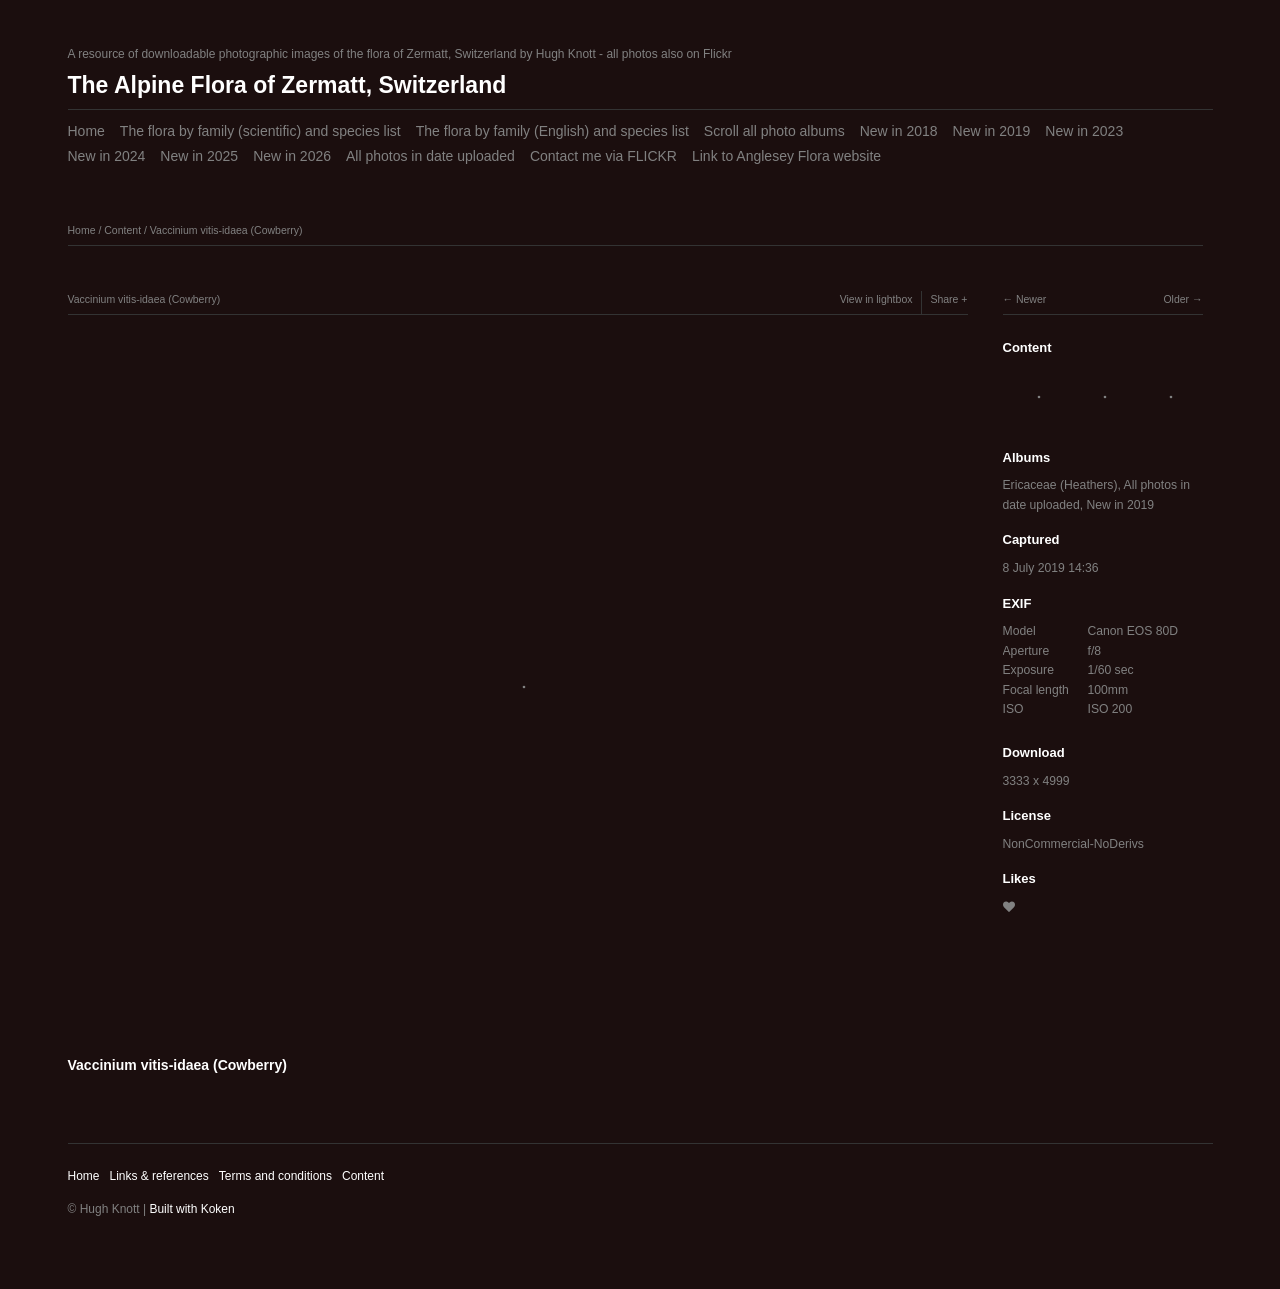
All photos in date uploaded (430, 156)
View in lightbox (876, 299)
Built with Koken (191, 1209)
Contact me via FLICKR (603, 156)
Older (1176, 299)
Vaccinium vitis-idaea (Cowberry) (226, 230)
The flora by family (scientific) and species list (260, 131)
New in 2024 (107, 156)
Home (86, 131)
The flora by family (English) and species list (552, 131)
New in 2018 (899, 131)
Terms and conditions (275, 1176)
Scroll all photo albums (774, 131)
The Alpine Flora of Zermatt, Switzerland (287, 85)
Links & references (158, 1176)
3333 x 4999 (1036, 781)
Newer (1031, 299)
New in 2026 (292, 156)
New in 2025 (199, 156)
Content (122, 230)
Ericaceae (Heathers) (1060, 485)
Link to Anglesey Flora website (786, 156)
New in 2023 (1084, 131)
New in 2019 (992, 131)
